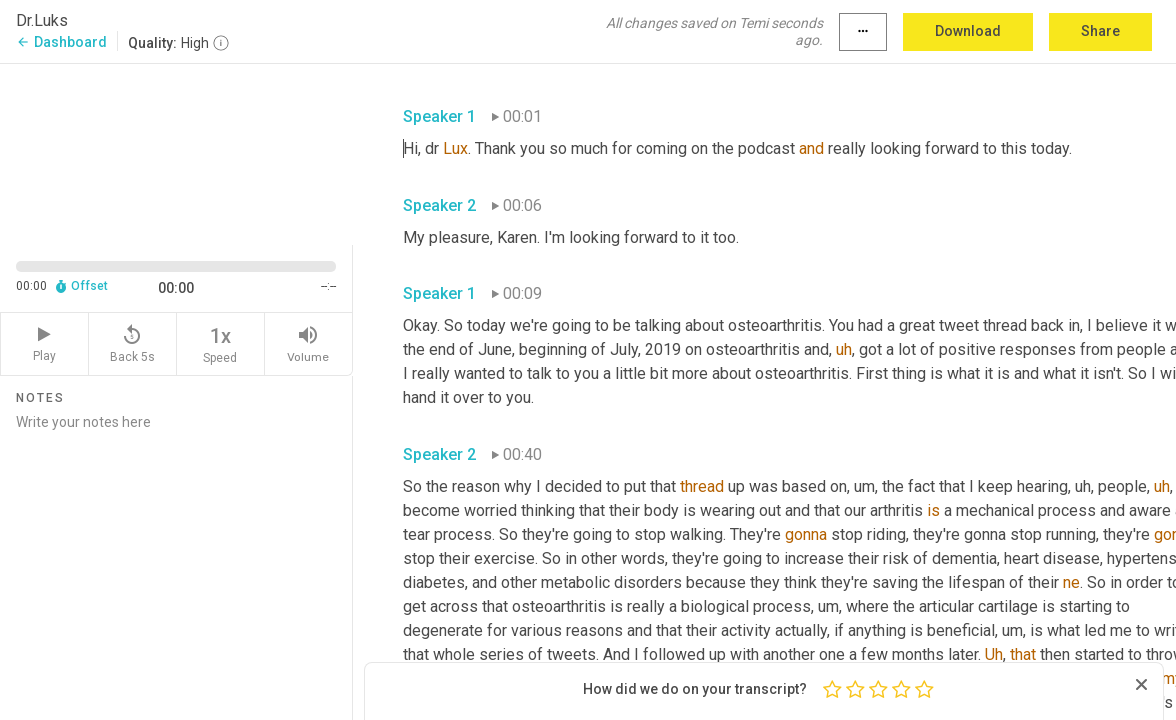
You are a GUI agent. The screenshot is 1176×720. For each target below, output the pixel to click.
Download (968, 31)
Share (1100, 31)
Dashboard (61, 42)
